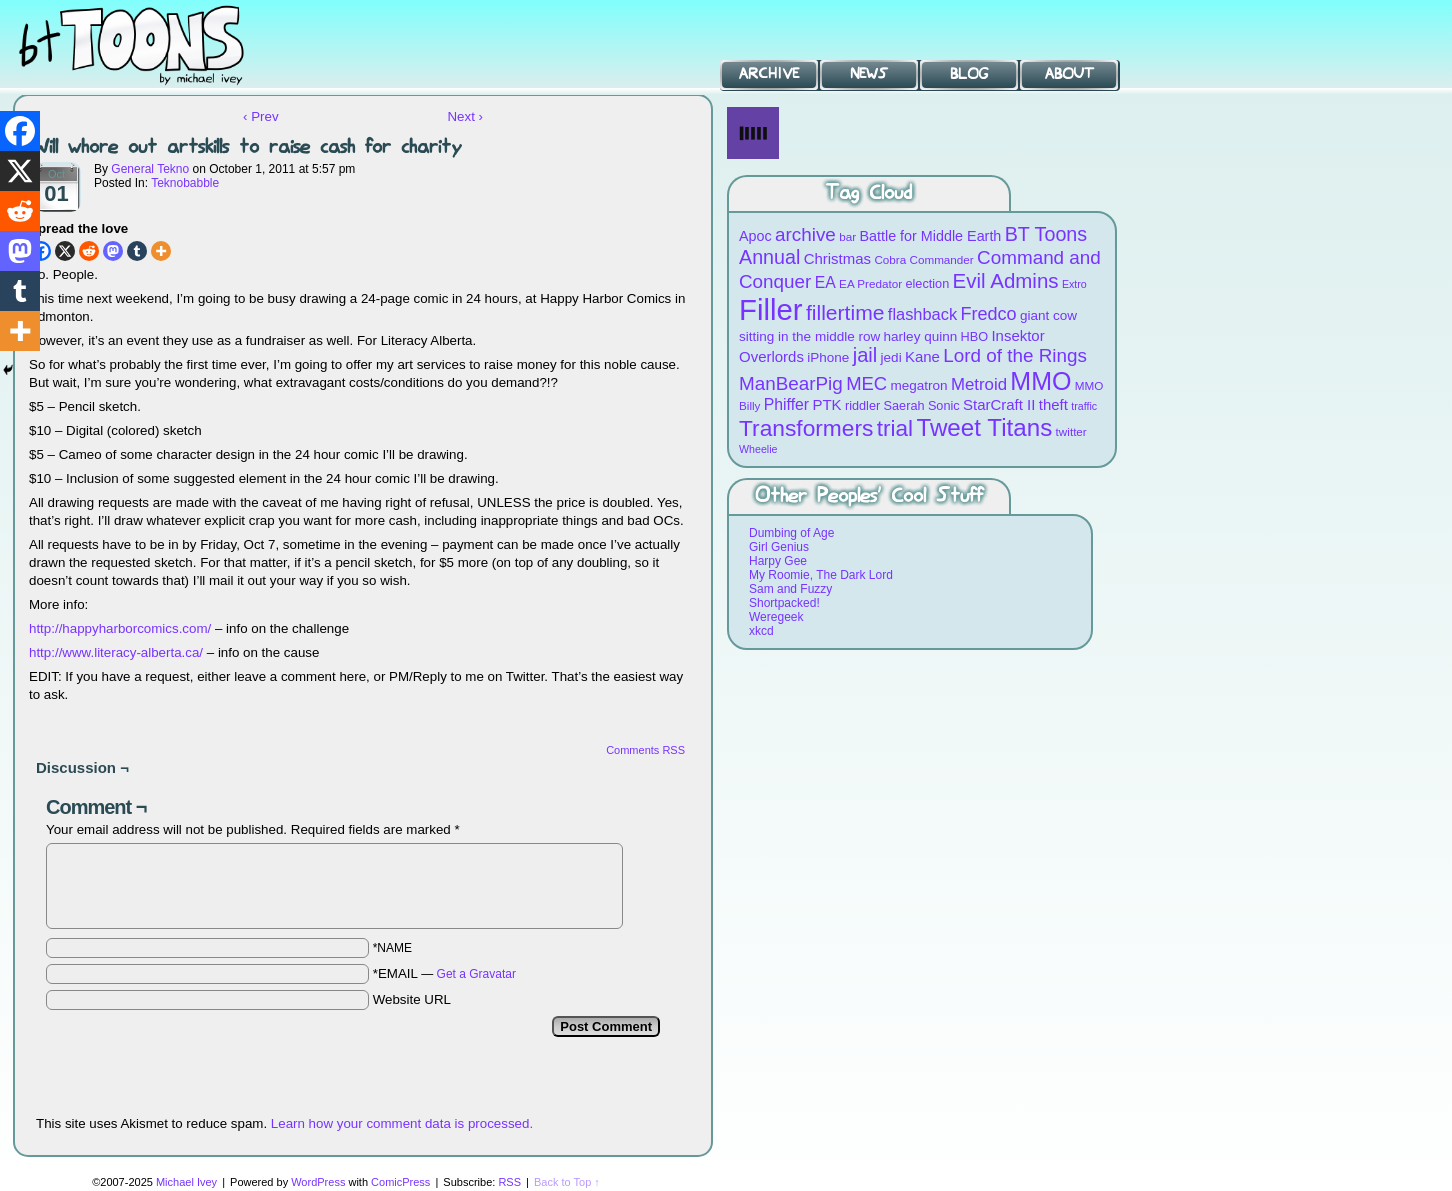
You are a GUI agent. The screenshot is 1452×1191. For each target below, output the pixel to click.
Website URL (412, 999)
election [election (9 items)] (927, 283)
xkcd (761, 631)
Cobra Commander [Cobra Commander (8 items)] (923, 259)
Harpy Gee (778, 561)
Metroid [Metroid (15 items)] (979, 384)
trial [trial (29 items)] (895, 428)
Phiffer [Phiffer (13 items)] (786, 404)
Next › (465, 116)
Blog (969, 74)
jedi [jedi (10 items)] (891, 357)
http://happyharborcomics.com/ (120, 628)
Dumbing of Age (791, 533)
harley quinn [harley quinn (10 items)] (921, 336)
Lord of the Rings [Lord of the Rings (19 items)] (1015, 355)
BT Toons (150, 44)
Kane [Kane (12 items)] (922, 356)
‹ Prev (261, 116)
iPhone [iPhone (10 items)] (828, 357)
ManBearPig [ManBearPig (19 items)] (791, 383)
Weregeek (776, 617)
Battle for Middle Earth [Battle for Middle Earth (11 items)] (930, 236)
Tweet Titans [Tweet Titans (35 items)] (984, 427)
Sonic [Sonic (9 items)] (944, 405)
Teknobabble (185, 183)
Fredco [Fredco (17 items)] (988, 314)
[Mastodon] (113, 251)
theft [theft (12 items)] (1053, 404)
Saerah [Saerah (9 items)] (904, 405)
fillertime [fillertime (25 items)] (845, 312)
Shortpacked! (784, 603)
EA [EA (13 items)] (825, 282)
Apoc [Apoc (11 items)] (755, 236)
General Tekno (150, 169)
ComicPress (400, 1182)
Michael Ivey (186, 1182)
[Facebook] (20, 131)
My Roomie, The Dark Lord (821, 575)
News (869, 74)
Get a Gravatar (476, 974)
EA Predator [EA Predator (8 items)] (870, 283)
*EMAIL (444, 973)
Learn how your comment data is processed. (402, 1123)
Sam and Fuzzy (790, 589)
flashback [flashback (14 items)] (922, 314)
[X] (65, 251)
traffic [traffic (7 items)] (1084, 406)
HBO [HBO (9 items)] (975, 336)
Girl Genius (779, 547)
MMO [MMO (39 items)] (1040, 381)
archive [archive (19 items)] (805, 234)
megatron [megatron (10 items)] (919, 385)
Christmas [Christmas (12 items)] (837, 258)
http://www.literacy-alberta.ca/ (116, 652)
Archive (769, 74)
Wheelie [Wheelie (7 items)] (758, 449)
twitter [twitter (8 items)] (1071, 431)
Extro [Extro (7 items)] (1074, 284)
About (1069, 74)
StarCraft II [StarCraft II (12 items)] (999, 404)
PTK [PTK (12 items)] (826, 404)
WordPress (318, 1182)
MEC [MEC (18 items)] (866, 383)
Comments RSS (645, 750)
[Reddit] (89, 251)
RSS (509, 1182)
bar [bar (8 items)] (847, 236)
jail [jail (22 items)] (865, 355)
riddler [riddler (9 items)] (862, 405)
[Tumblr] (137, 251)
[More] (161, 251)
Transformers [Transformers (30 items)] (806, 428)
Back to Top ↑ (567, 1182)
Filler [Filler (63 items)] (771, 309)
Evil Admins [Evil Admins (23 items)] (1006, 280)
